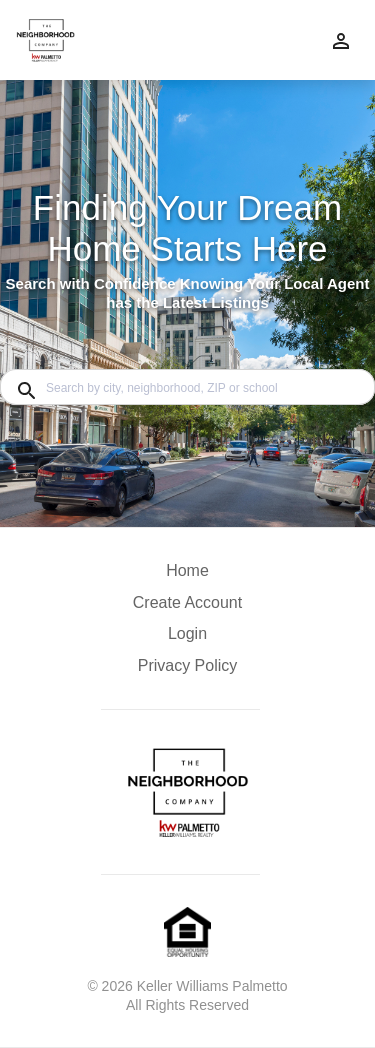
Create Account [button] (187, 602)
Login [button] (187, 633)
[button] (187, 639)
